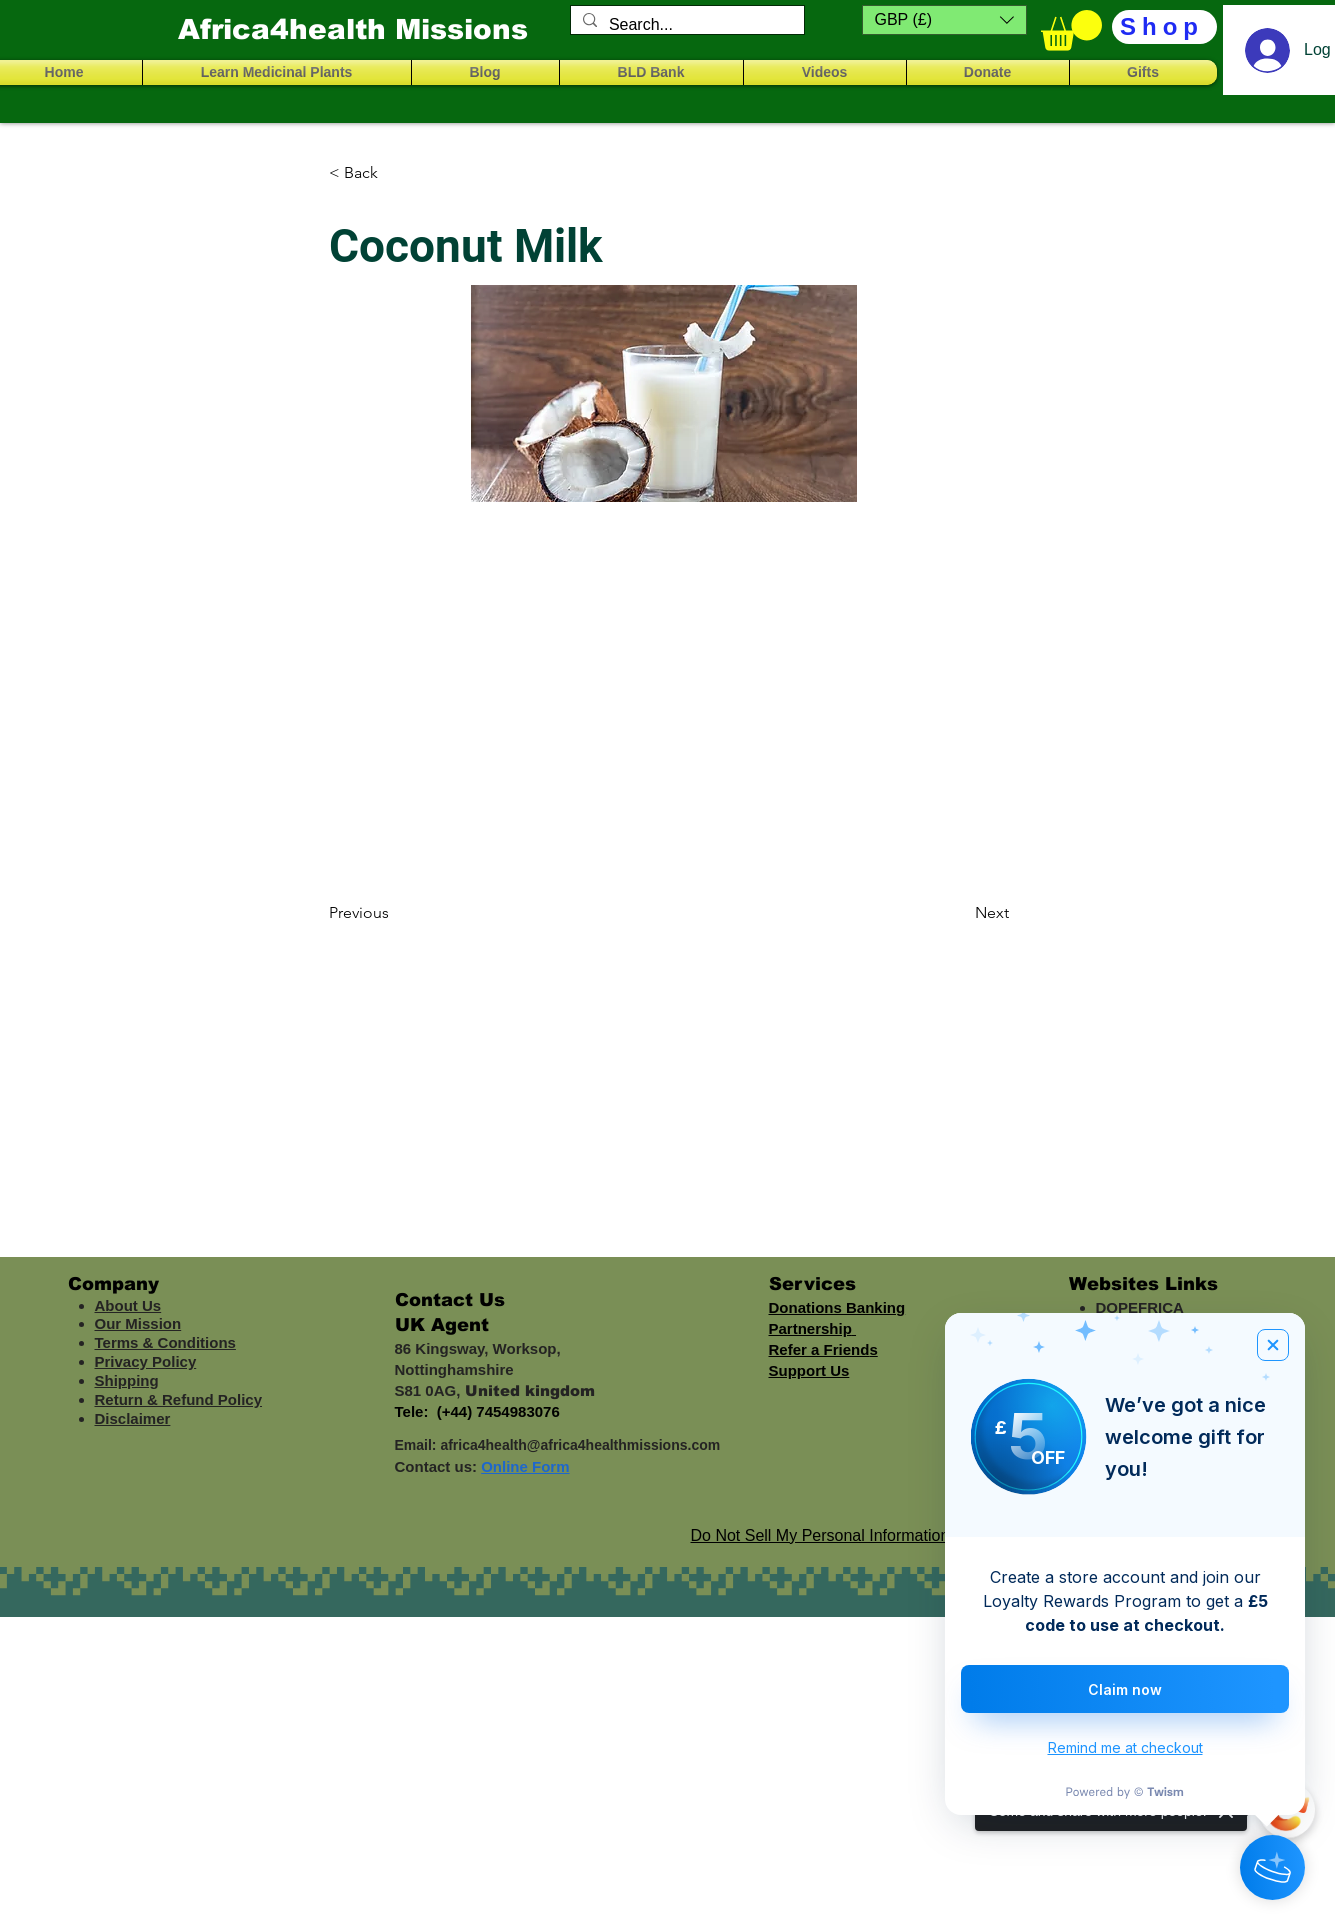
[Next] (959, 913)
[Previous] (395, 913)
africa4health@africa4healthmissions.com (580, 1445)
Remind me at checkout (1125, 1747)
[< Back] (395, 173)
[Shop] (1164, 27)
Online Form (525, 1466)
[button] (944, 20)
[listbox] (944, 20)
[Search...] (685, 25)
